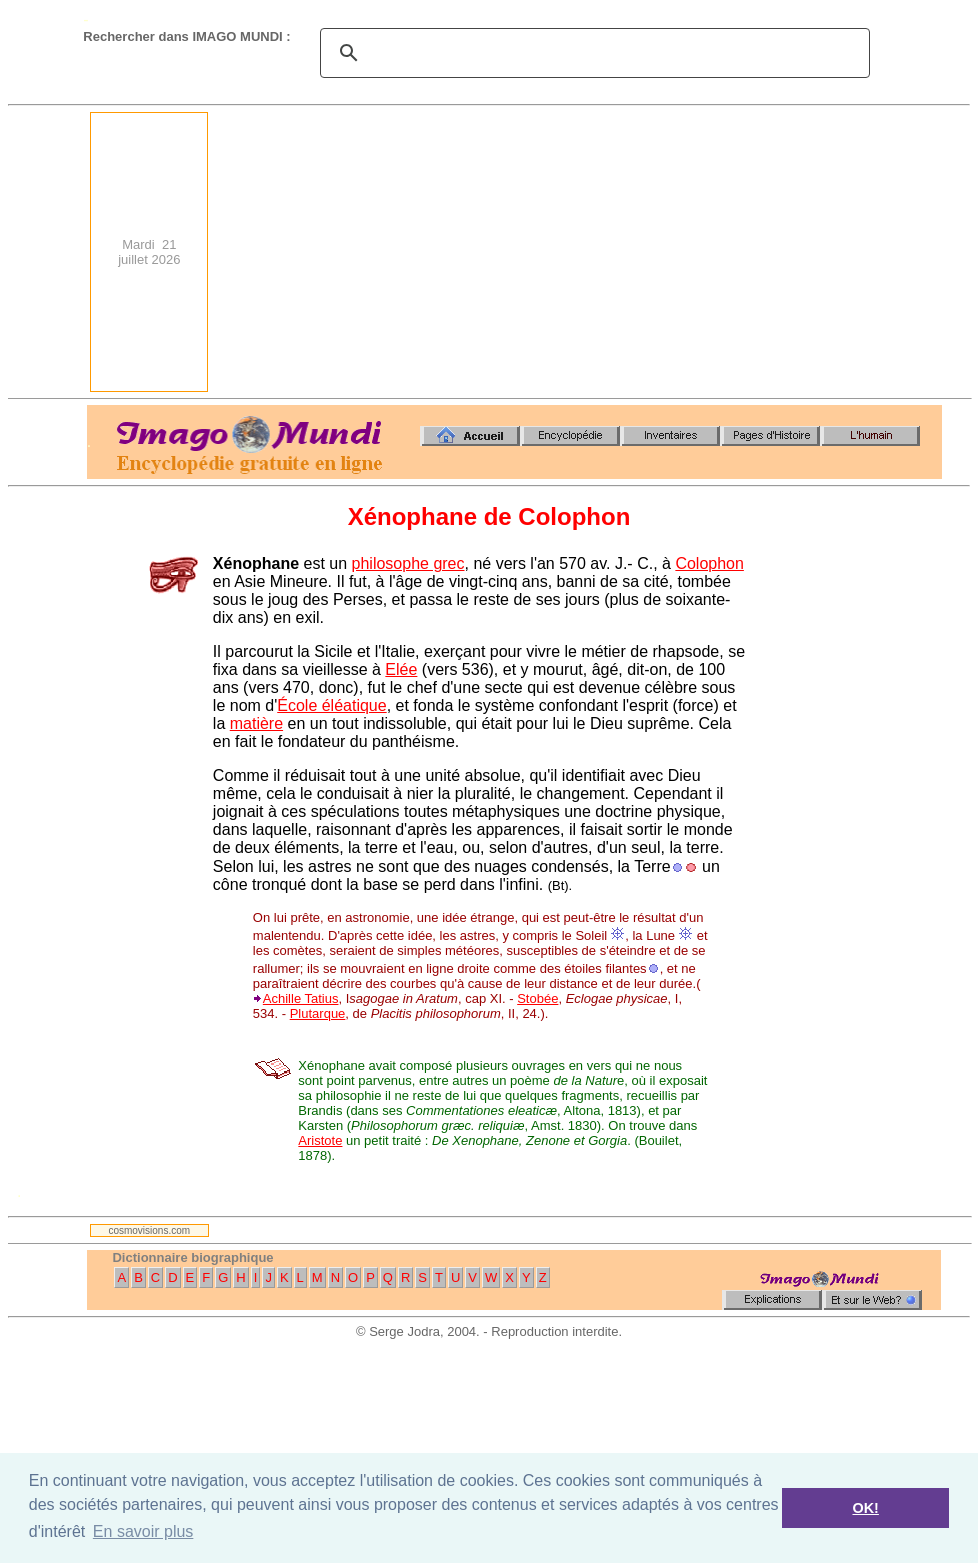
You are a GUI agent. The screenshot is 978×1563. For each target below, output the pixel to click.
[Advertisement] (682, 252)
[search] (592, 53)
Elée (401, 669)
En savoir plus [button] (143, 1531)
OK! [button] (865, 1508)
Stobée (537, 998)
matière (256, 723)
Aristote (320, 1140)
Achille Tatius (301, 998)
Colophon (709, 563)
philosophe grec (408, 563)
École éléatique (331, 705)
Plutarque (318, 1013)
